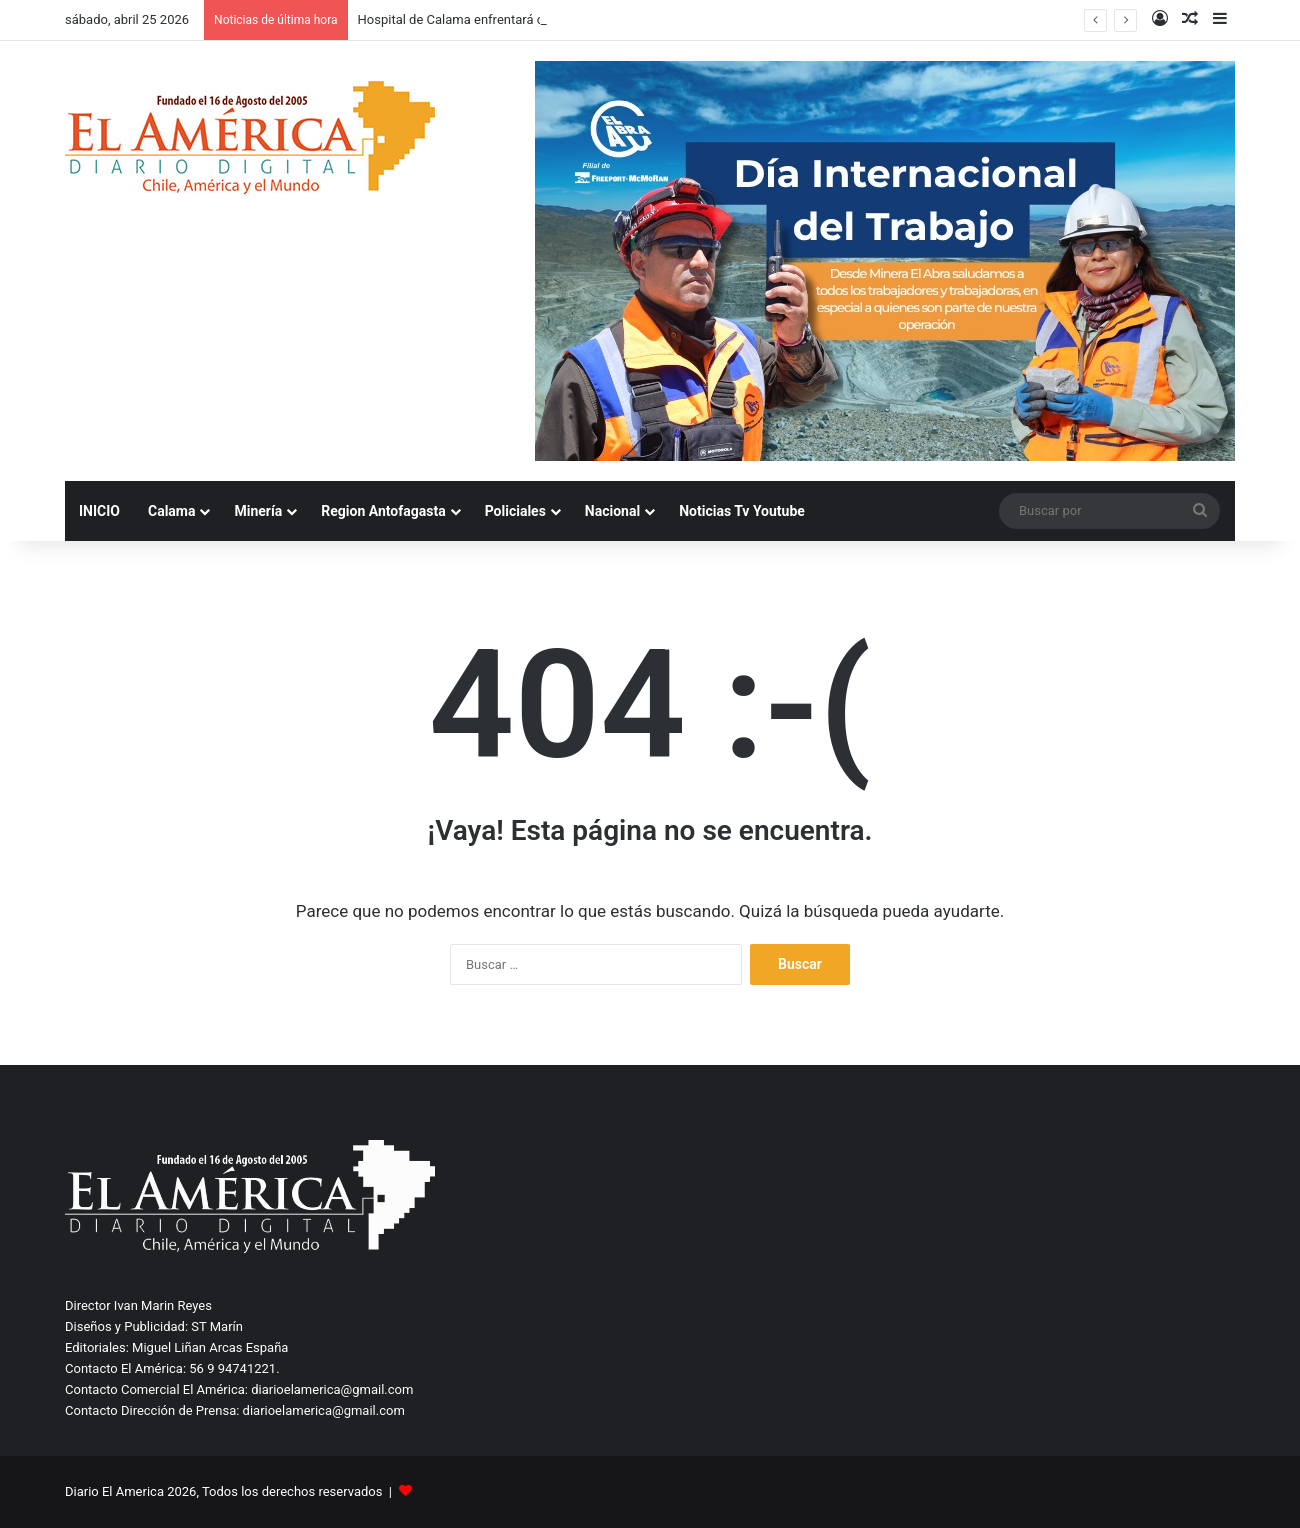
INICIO (99, 511)
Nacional (612, 511)
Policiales (515, 511)
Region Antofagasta (383, 511)
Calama (171, 511)
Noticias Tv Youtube (742, 511)
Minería (258, 511)
